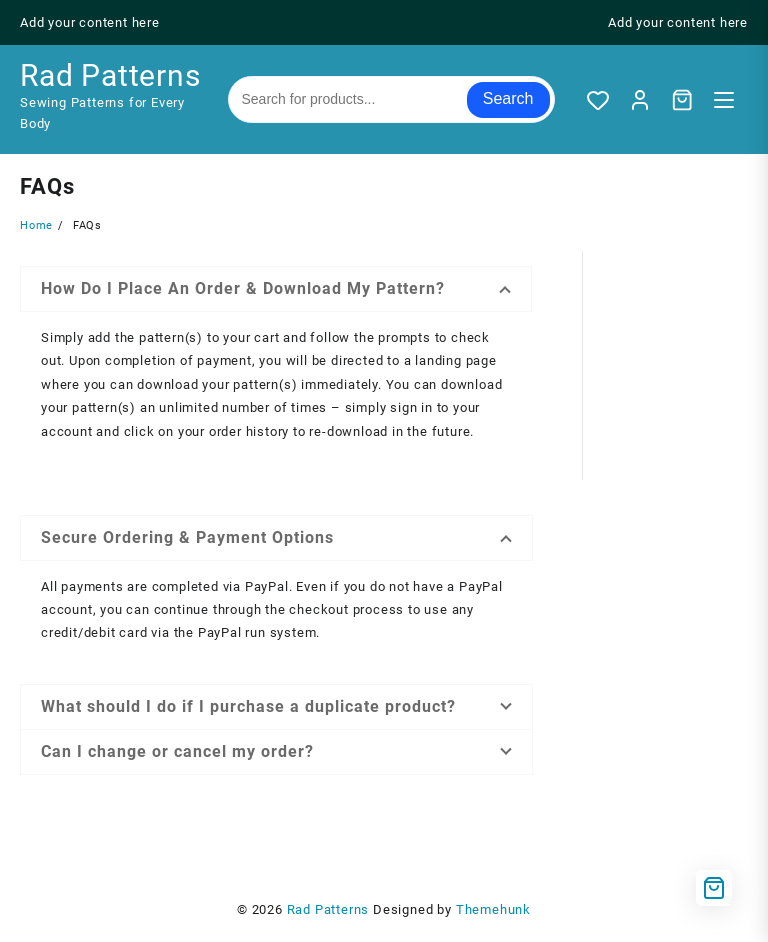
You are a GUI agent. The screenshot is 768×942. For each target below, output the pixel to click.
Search (508, 98)
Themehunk (493, 909)
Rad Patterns (110, 75)
